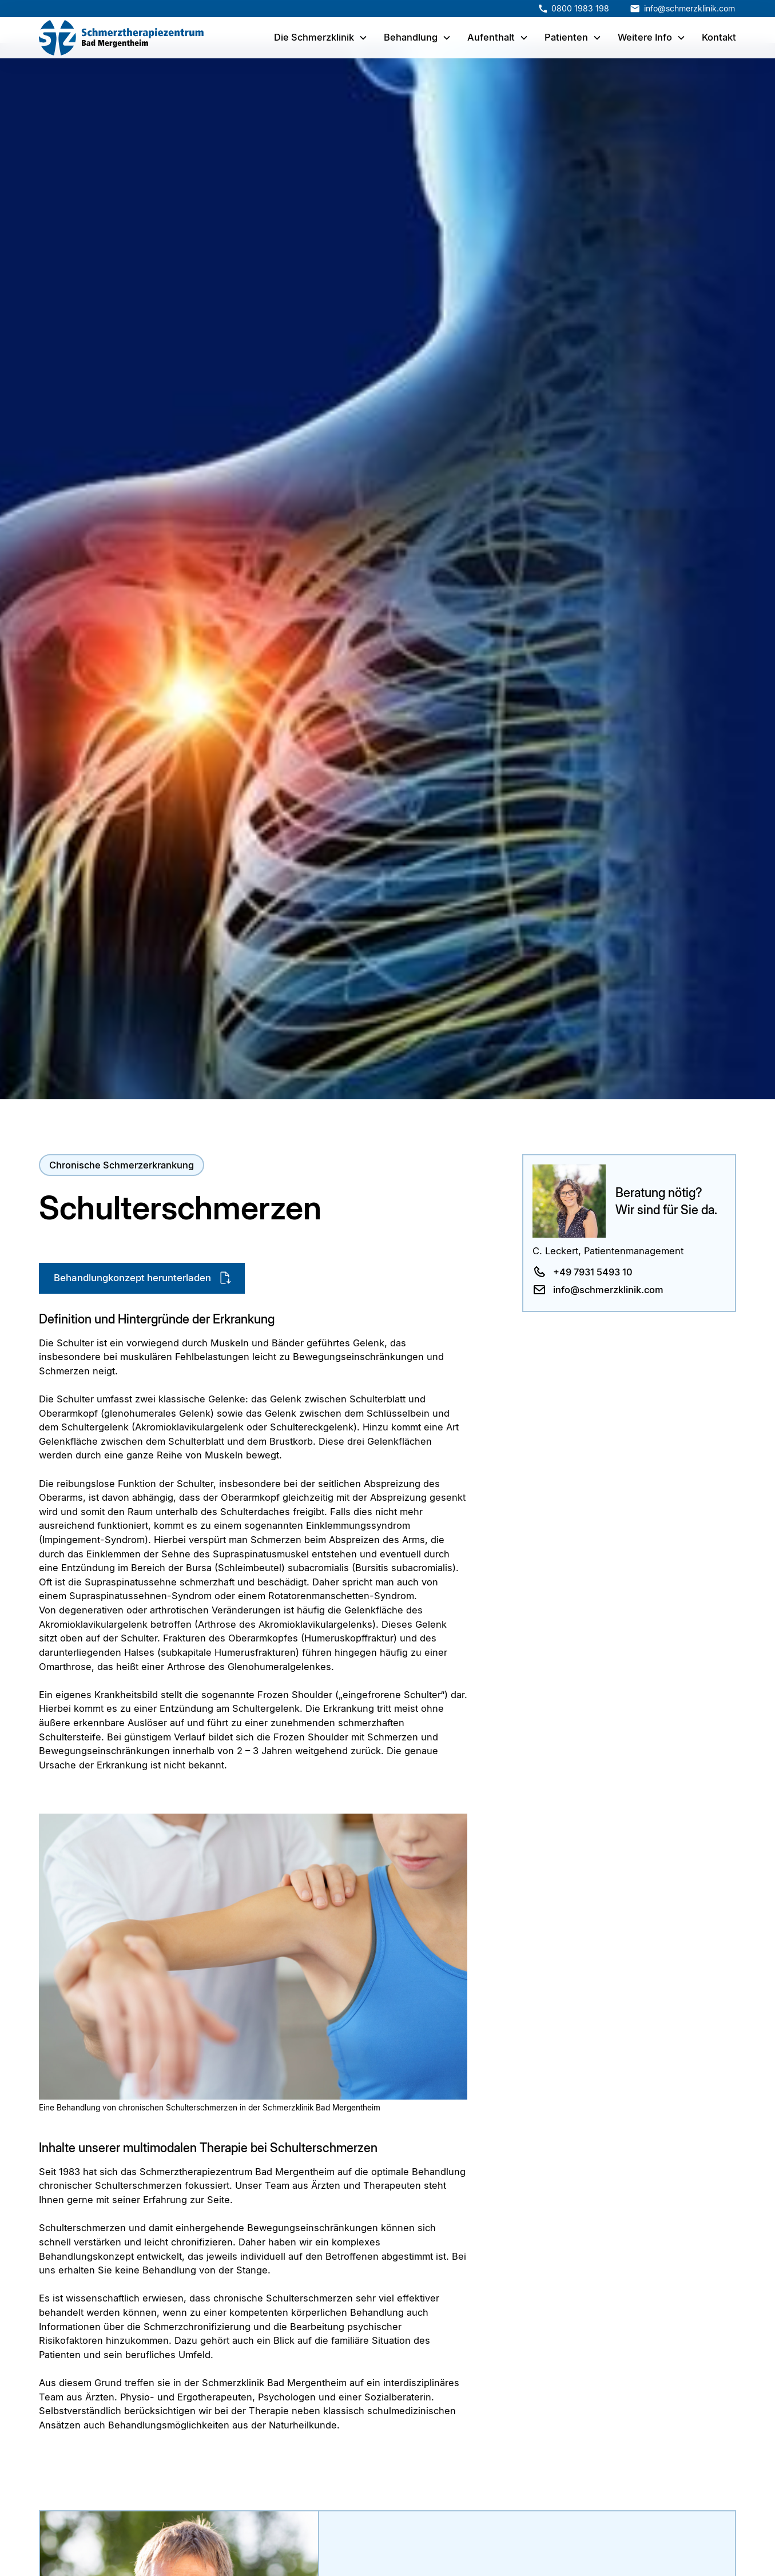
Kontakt (719, 37)
